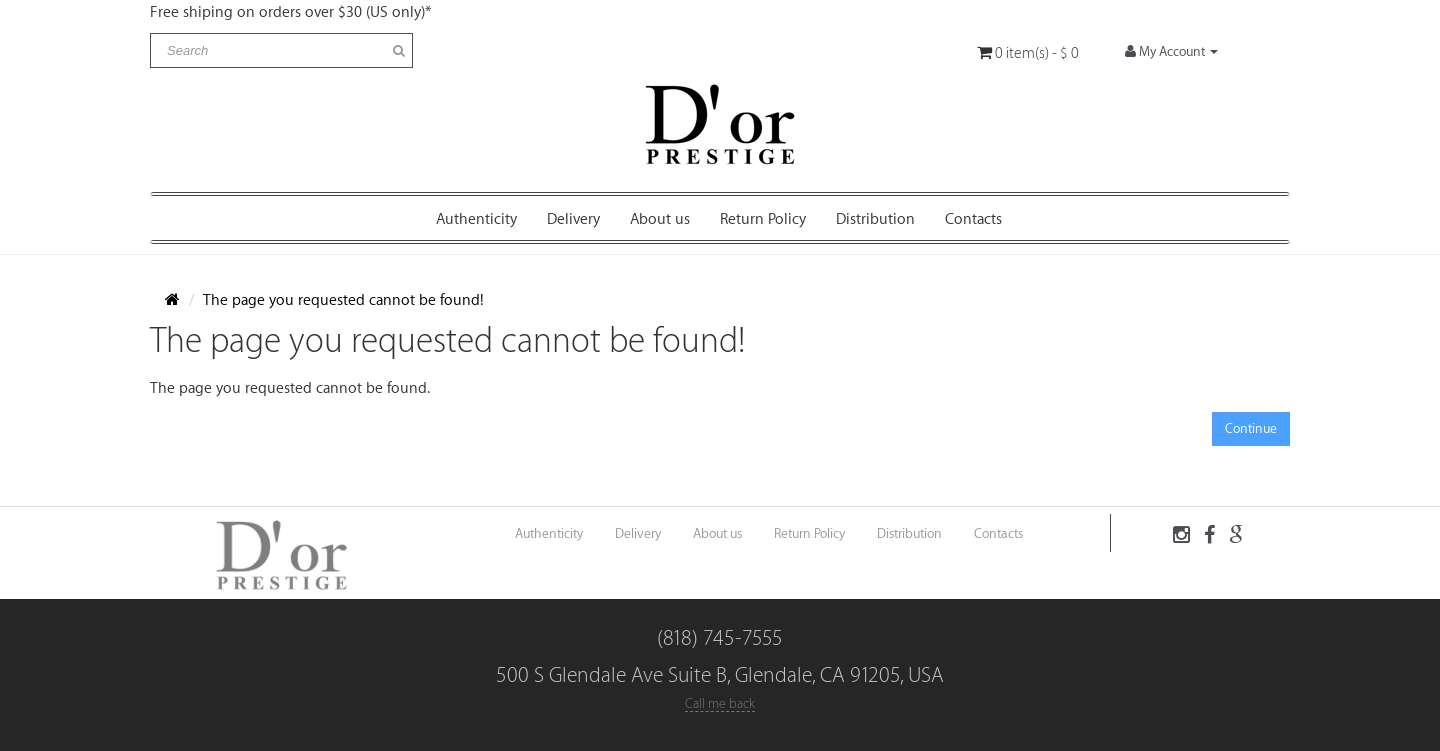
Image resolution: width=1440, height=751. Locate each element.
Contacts (973, 219)
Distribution (875, 219)
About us (660, 219)
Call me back (720, 703)
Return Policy (763, 219)
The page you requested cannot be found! (343, 300)
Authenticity (476, 219)
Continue (1251, 428)
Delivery (573, 219)
